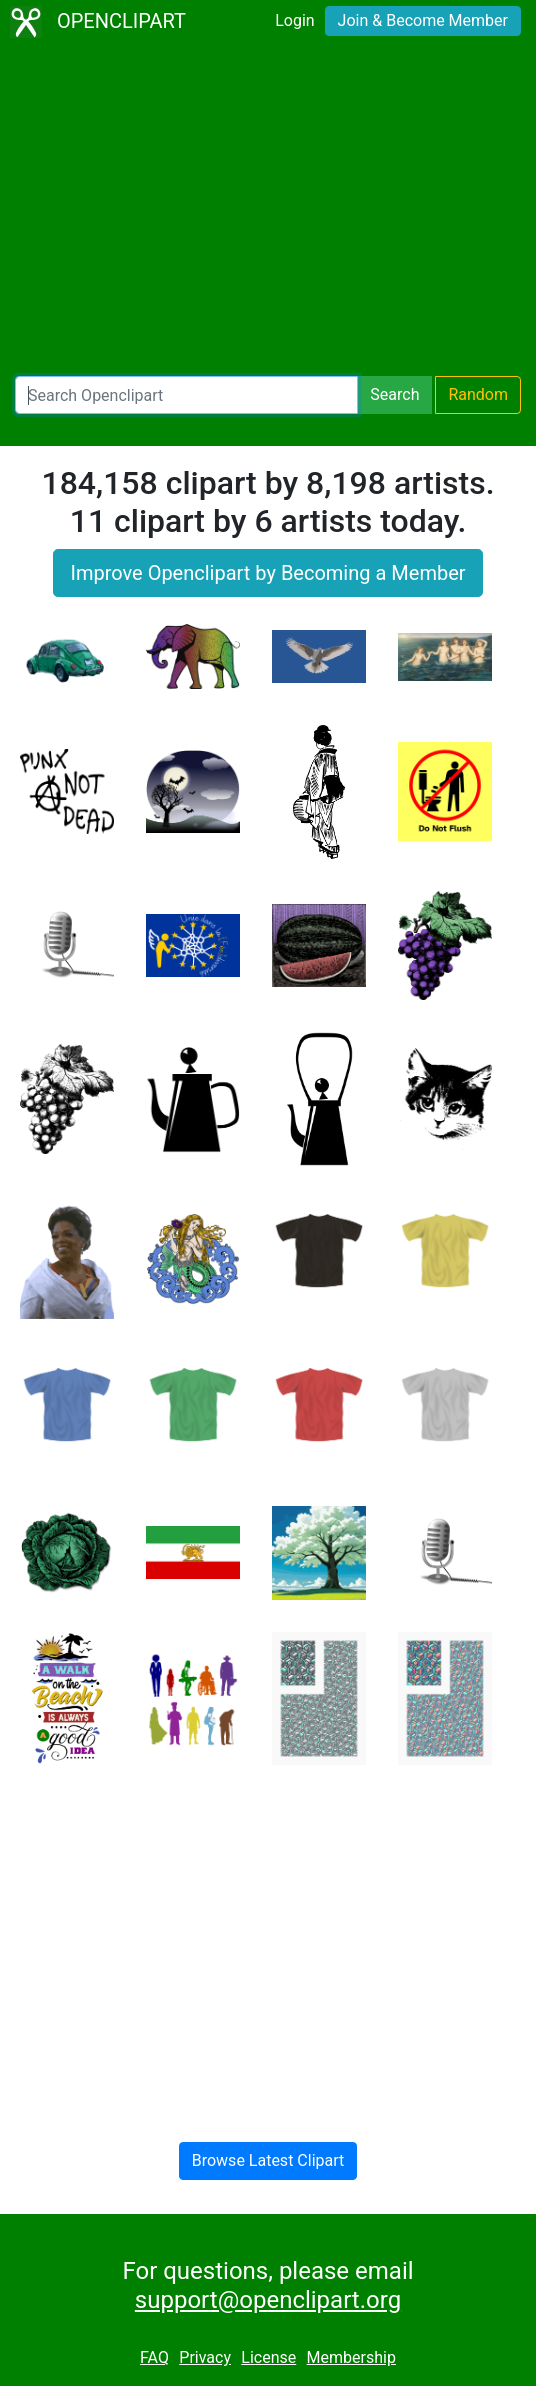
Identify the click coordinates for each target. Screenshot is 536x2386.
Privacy (205, 2357)
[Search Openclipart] (186, 395)
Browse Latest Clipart (268, 2160)
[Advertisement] (268, 210)
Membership (351, 2357)
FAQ (154, 2357)
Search (394, 394)
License (268, 2357)
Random (478, 394)
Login (294, 20)
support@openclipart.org (268, 2300)
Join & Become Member (423, 20)
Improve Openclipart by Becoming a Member (267, 573)
